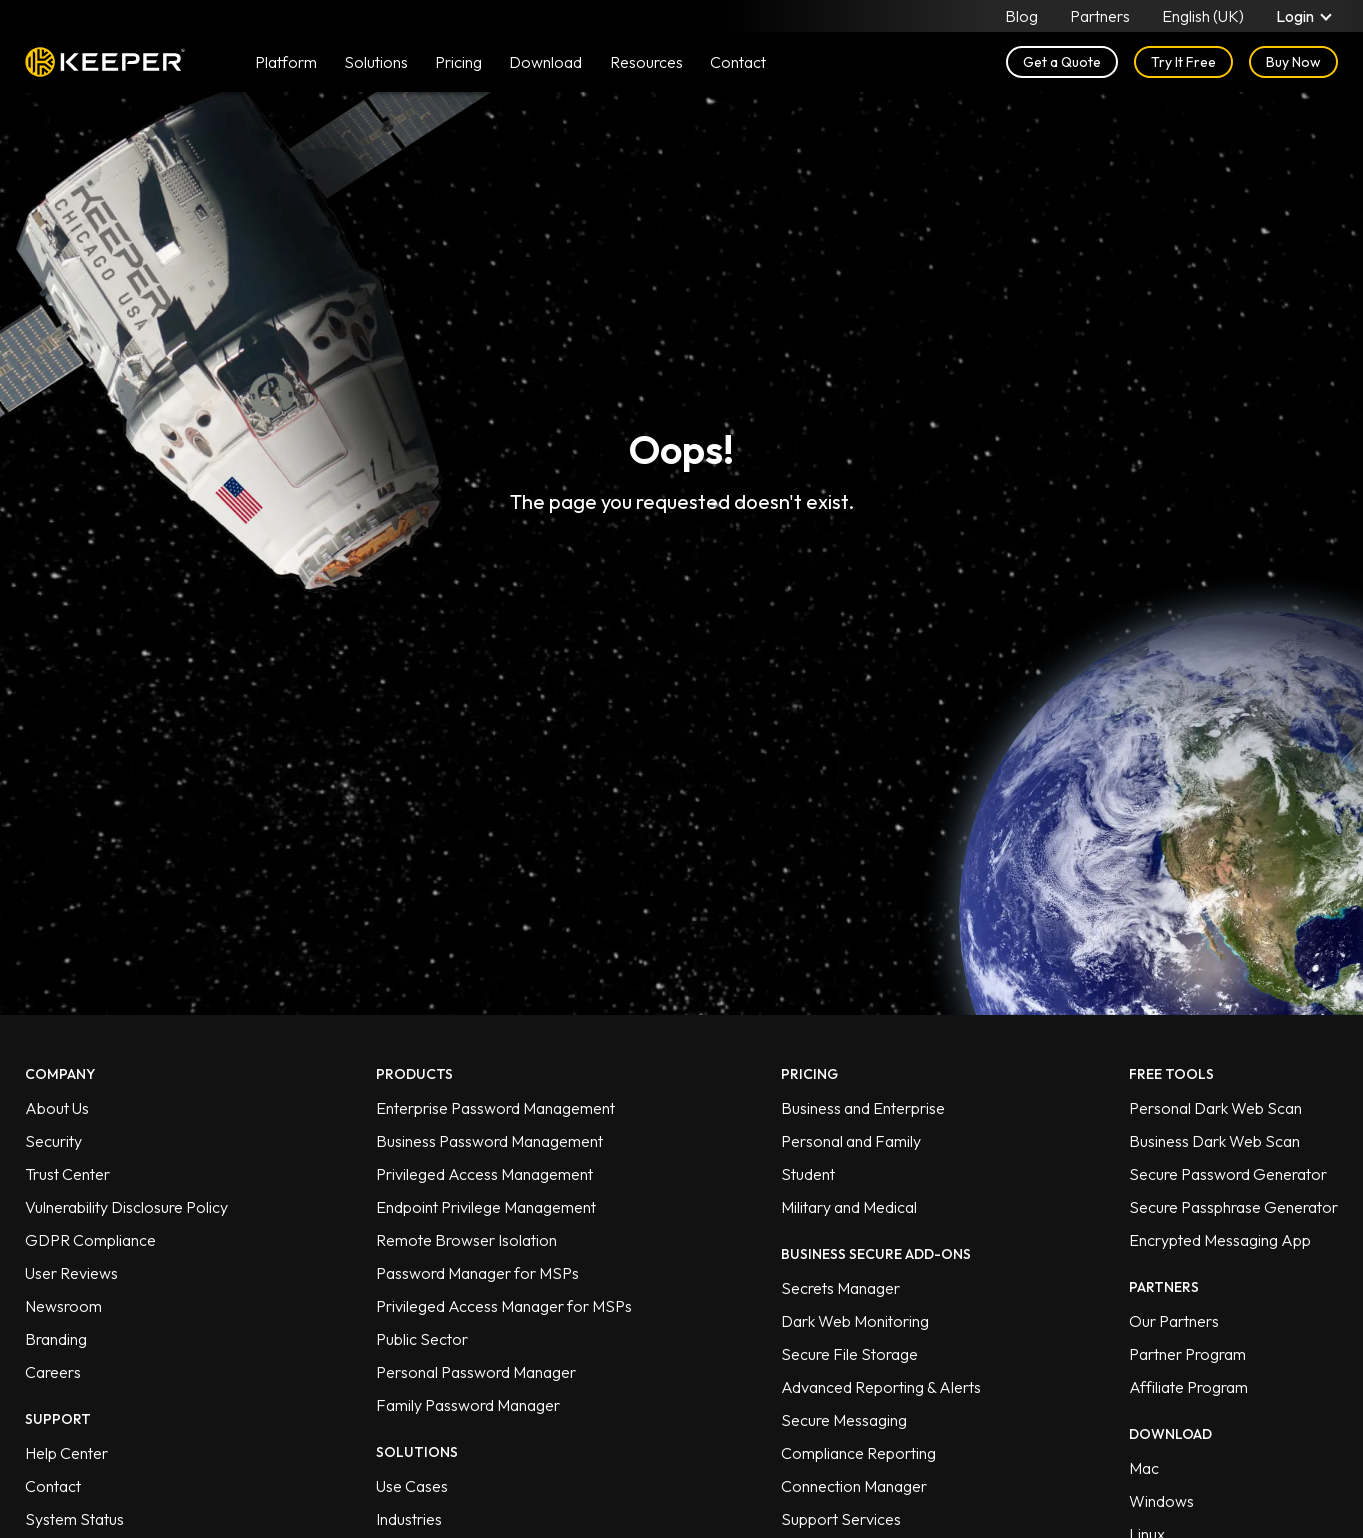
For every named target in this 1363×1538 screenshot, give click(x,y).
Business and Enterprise (863, 1108)
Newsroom (63, 1306)
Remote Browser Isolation (466, 1240)
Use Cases (412, 1486)
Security (53, 1141)
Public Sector (422, 1339)
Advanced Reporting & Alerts (881, 1387)
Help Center (66, 1453)
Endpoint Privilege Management (486, 1207)
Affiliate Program (1188, 1387)
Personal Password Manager (476, 1372)
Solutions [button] (376, 62)
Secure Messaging (844, 1420)
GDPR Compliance (90, 1240)
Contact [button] (738, 62)
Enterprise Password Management (495, 1108)
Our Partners (1174, 1321)
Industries (409, 1519)
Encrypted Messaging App (1220, 1240)
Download (545, 62)
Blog (1021, 16)
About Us (57, 1108)
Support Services (841, 1519)
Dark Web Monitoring (855, 1321)
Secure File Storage (849, 1354)
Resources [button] (646, 62)
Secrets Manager (840, 1288)
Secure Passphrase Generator (1233, 1207)
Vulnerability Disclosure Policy (126, 1207)
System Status (74, 1519)
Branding (56, 1339)
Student (808, 1174)
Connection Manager (854, 1486)
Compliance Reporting (858, 1453)
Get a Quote (1062, 62)
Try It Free (1183, 62)
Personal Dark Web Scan (1215, 1108)
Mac (1144, 1468)
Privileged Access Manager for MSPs (504, 1306)
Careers (53, 1372)
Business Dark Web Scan (1214, 1141)
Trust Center (67, 1174)
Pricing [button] (458, 62)
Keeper (105, 62)
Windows (1161, 1501)
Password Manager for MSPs (477, 1273)
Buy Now (1293, 62)
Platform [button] (286, 62)
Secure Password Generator (1228, 1174)
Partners (1100, 16)
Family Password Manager (468, 1405)
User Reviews (71, 1273)
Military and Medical (849, 1207)
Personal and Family (851, 1141)
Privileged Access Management (484, 1174)
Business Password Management (489, 1141)
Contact (53, 1486)
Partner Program (1187, 1354)
